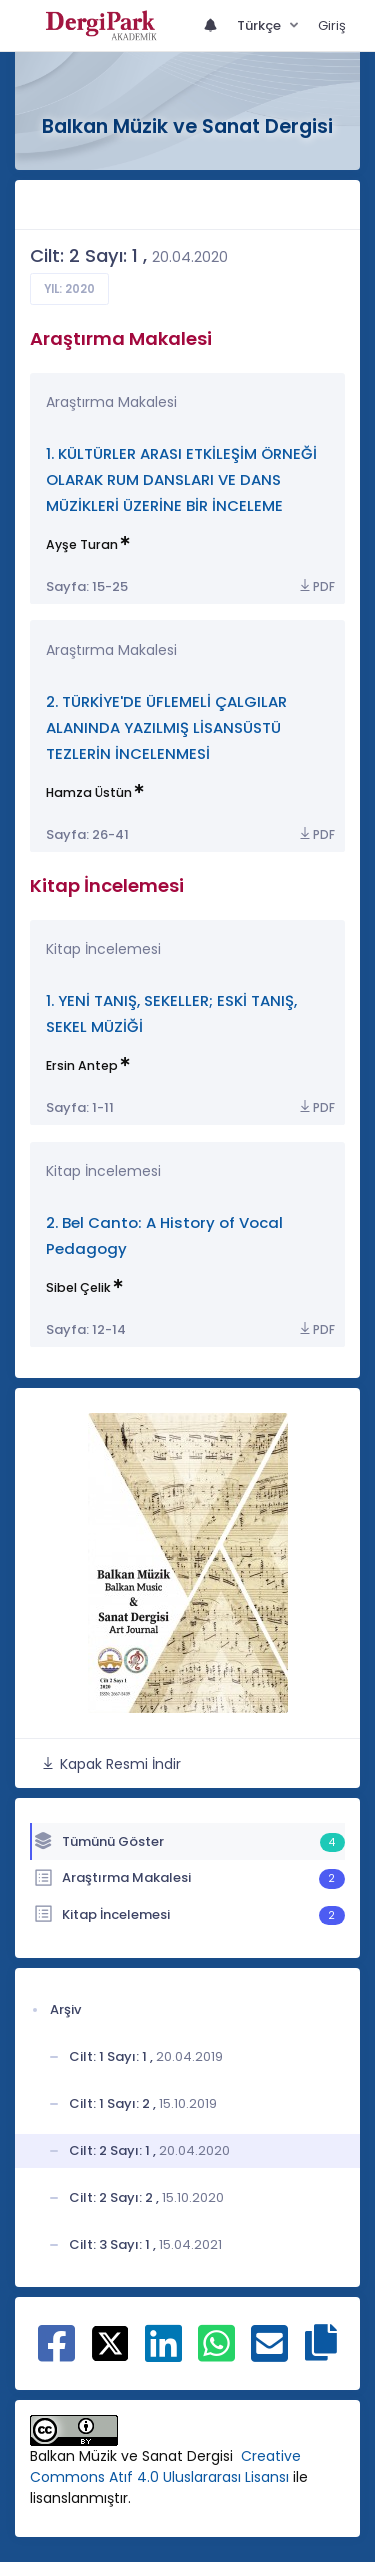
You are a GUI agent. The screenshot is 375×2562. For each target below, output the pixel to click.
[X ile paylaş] (110, 2342)
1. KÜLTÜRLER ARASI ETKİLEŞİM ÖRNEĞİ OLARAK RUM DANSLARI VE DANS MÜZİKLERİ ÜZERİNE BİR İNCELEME (181, 479)
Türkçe (260, 25)
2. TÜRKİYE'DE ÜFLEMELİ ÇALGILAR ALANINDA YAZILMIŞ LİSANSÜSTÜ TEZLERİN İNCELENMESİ (166, 727)
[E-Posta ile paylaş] (269, 2354)
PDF (316, 586)
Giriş (332, 25)
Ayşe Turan (82, 544)
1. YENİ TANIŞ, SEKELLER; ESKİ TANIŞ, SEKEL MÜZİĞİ (171, 1013)
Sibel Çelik (78, 1287)
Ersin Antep (82, 1065)
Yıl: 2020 (69, 289)
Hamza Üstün (89, 792)
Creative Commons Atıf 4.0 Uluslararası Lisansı (165, 2466)
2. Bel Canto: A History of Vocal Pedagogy (164, 1235)
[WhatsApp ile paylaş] (216, 2354)
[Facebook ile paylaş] (56, 2354)
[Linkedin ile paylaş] (163, 2354)
